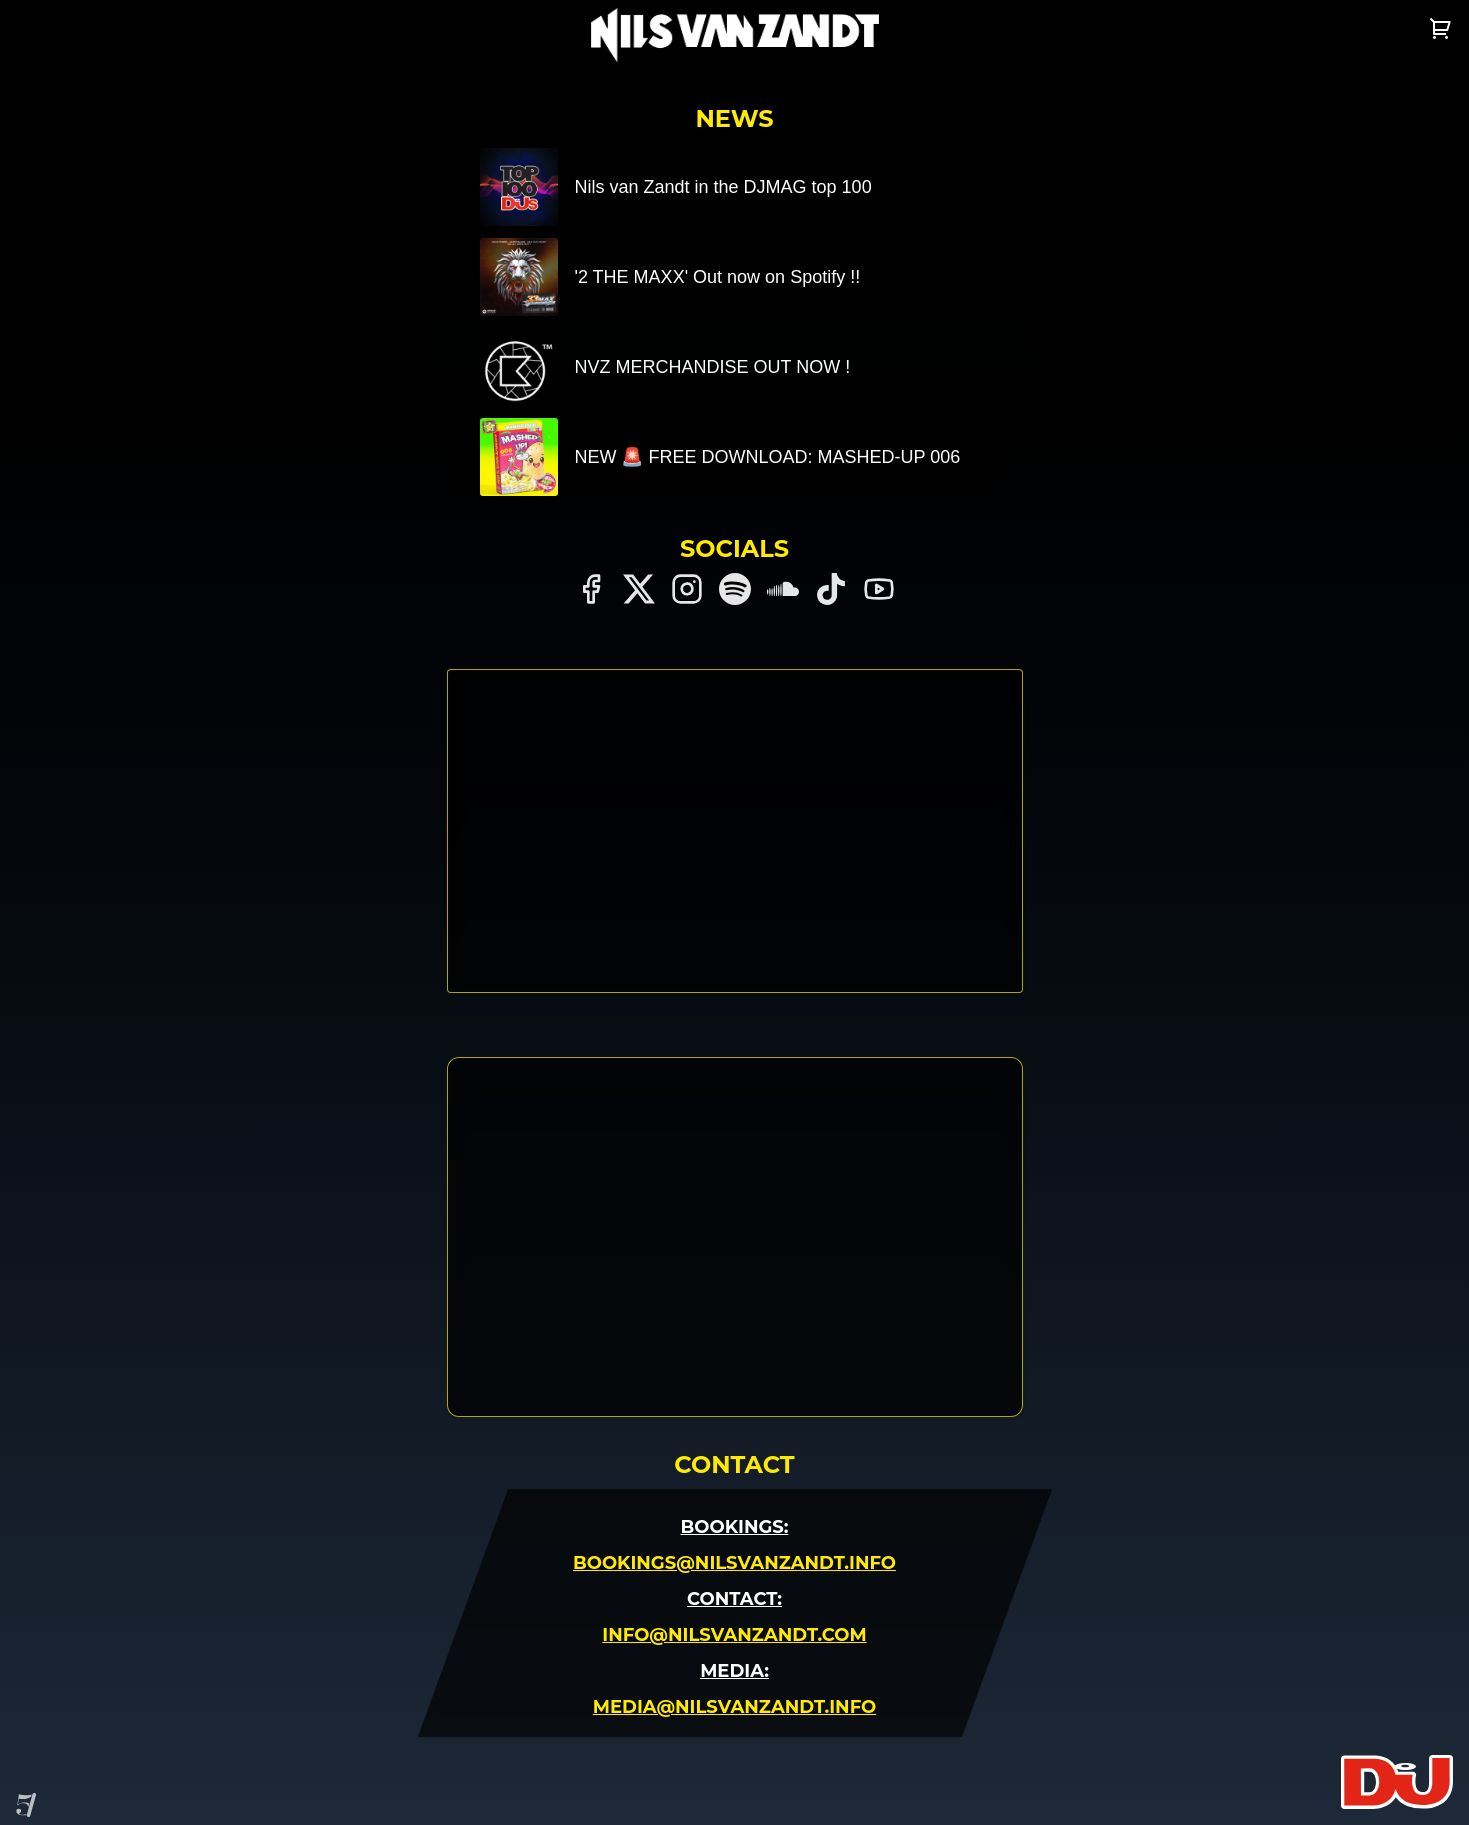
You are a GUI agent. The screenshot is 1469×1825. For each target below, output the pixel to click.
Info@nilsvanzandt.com (734, 1635)
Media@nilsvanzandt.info (734, 1707)
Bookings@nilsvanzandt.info (734, 1563)
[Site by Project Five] (26, 1805)
